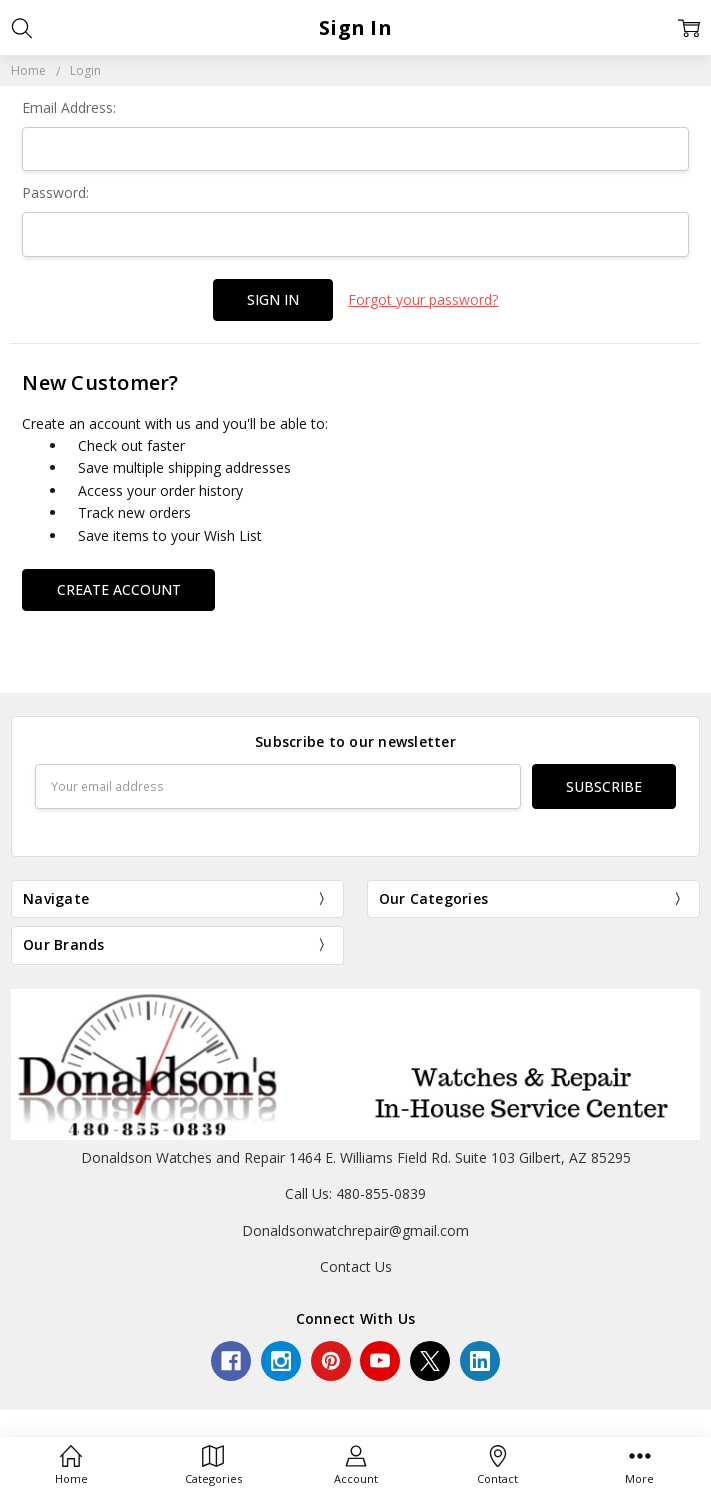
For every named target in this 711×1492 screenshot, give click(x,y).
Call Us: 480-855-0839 (355, 1193)
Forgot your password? (423, 299)
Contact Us (356, 1266)
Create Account (119, 589)
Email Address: (69, 107)
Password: (55, 192)
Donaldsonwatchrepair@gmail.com (355, 1230)
